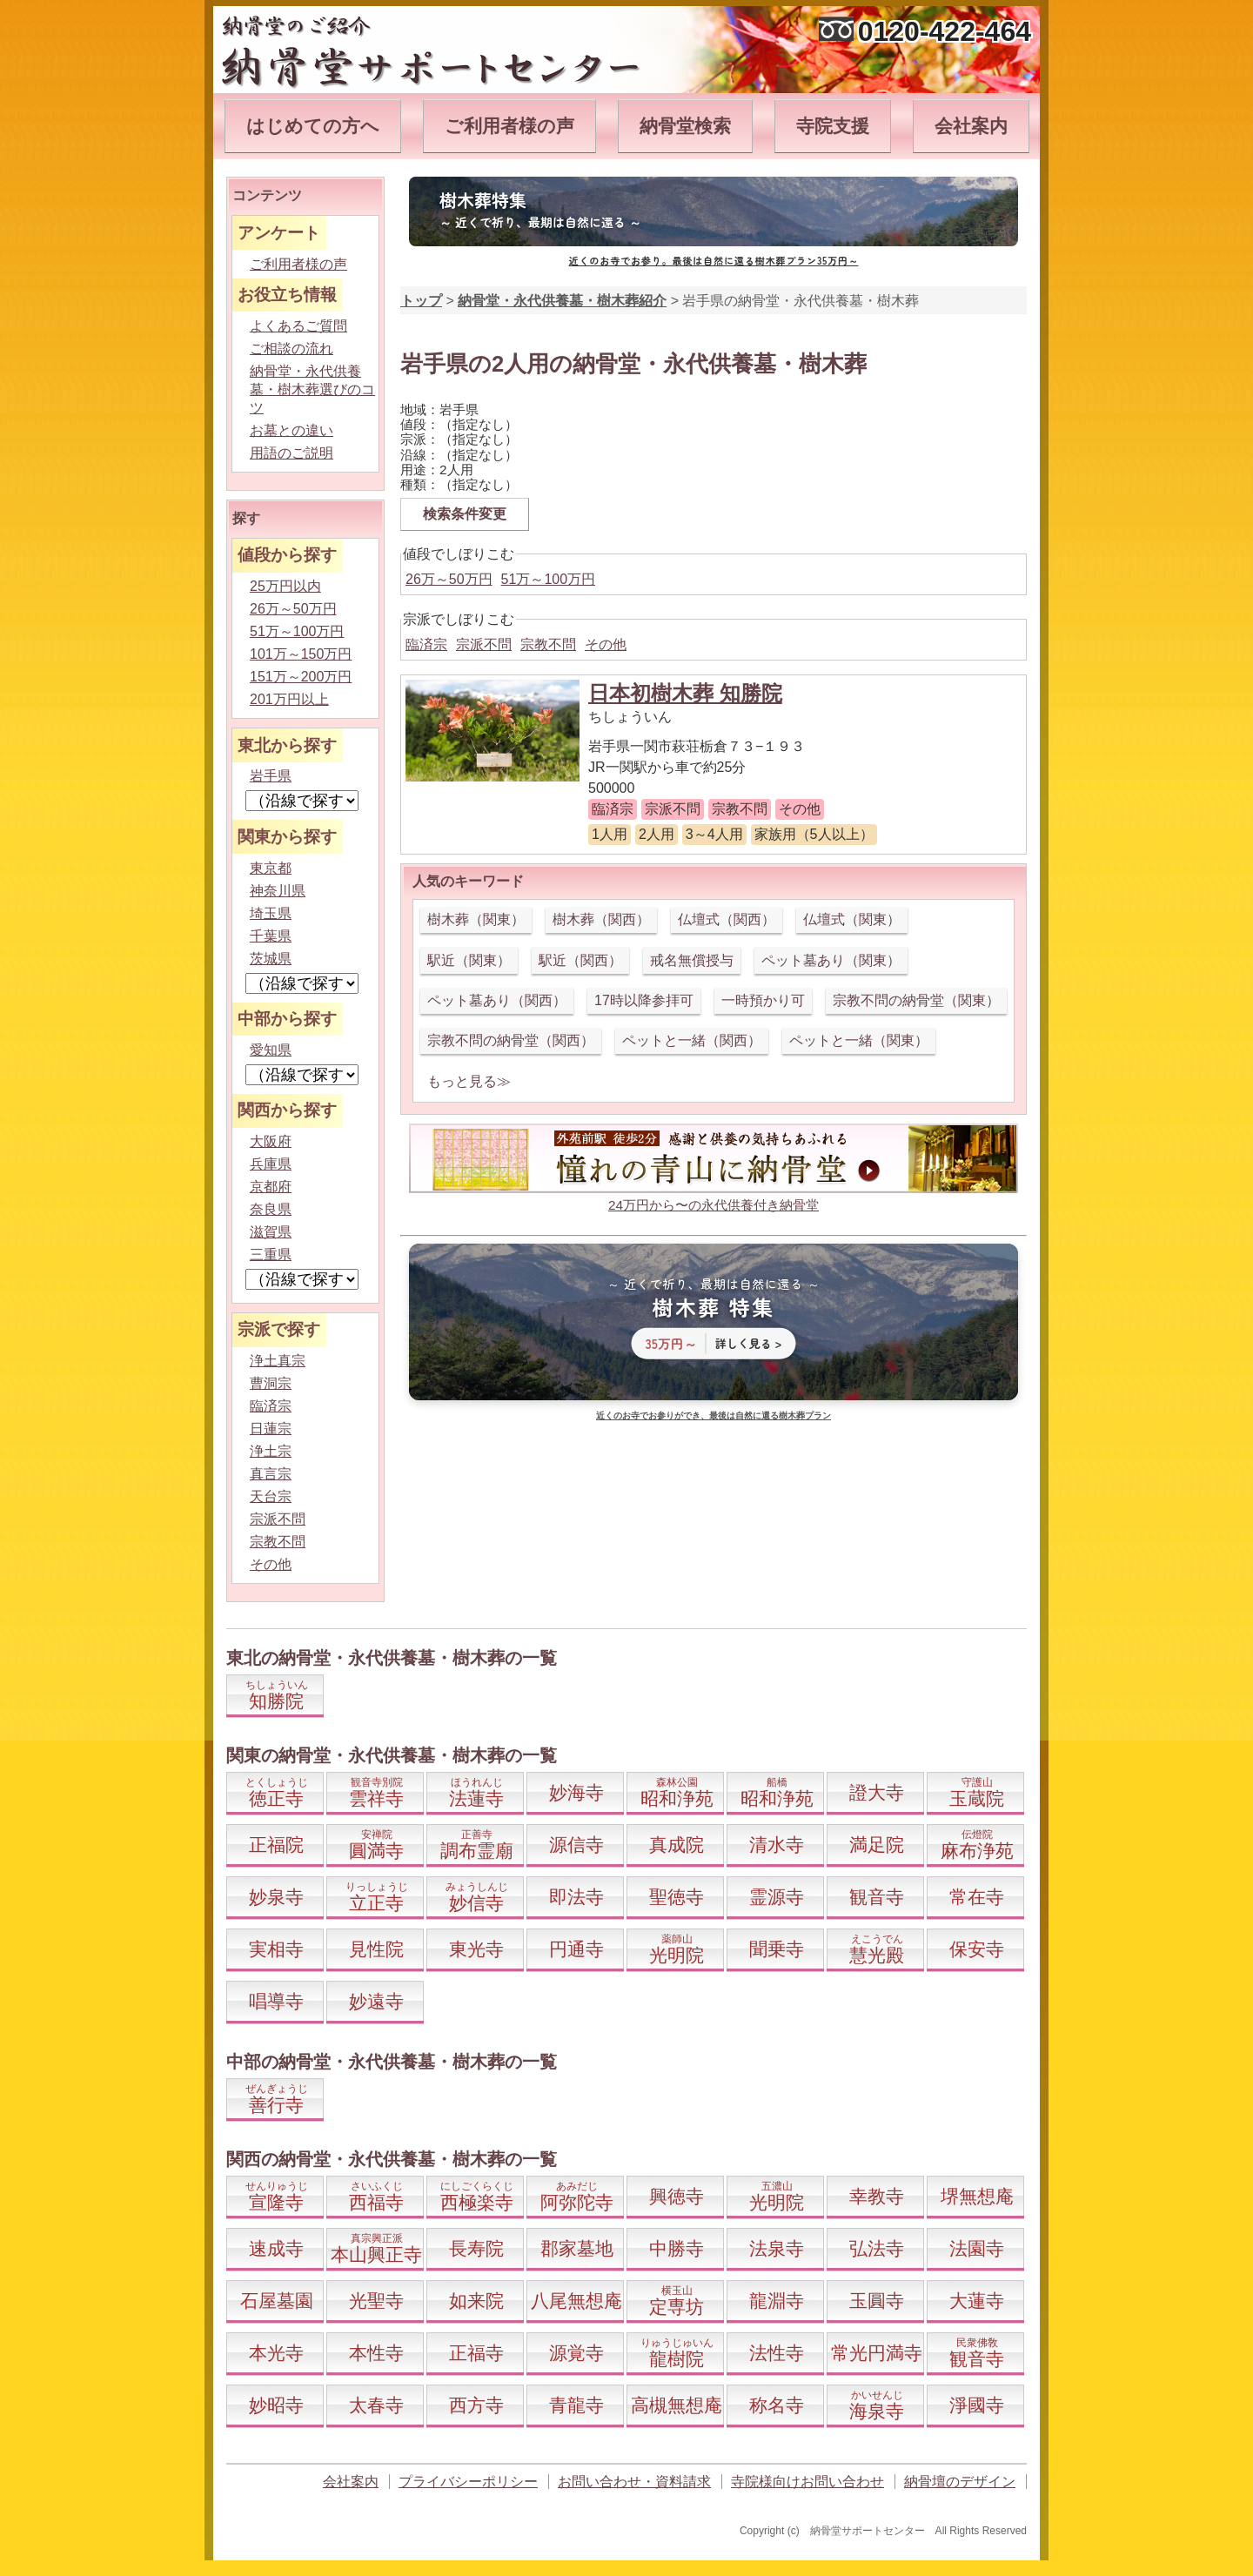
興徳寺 (676, 2196)
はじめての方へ (312, 126)
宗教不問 (548, 644)
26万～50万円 (448, 579)
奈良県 (270, 1209)
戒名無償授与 (692, 960)
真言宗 (270, 1473)
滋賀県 (270, 1231)
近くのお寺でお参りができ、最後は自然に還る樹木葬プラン (713, 1415)
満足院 (876, 1845)
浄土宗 (270, 1451)
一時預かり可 (763, 1000)
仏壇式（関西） (726, 919)
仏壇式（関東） (852, 919)
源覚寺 (576, 2353)
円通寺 (576, 1949)
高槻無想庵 (676, 2405)
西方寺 (476, 2405)
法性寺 (776, 2353)
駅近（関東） (469, 960)
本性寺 (376, 2353)
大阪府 (270, 1141)
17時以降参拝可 (644, 1000)
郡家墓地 (576, 2248)
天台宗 (270, 1496)
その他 (605, 644)
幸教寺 (876, 2196)
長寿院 (476, 2248)
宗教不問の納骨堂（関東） (916, 1000)
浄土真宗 (277, 1360)
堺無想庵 (977, 2196)
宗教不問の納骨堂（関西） (510, 1040)
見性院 (376, 1949)
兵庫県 (270, 1164)
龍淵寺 (776, 2301)
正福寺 (476, 2353)
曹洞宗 (270, 1383)
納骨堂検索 (685, 126)
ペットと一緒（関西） (691, 1040)
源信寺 (576, 1845)
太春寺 (376, 2405)
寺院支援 (832, 126)
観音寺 (876, 1897)
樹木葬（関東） (476, 919)
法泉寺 (776, 2248)
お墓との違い (291, 430)
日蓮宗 (270, 1428)
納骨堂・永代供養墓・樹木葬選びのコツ (312, 389)
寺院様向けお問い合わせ (807, 2481)
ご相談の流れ (291, 348)
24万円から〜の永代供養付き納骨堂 (713, 1204)
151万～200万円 (301, 676)
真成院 (676, 1845)
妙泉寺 (276, 1897)
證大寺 (876, 1792)
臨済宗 (426, 644)
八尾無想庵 (576, 2301)
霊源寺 (776, 1897)
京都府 (270, 1186)
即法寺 (576, 1897)
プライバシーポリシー (468, 2481)
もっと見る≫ (469, 1081)
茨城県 (270, 958)
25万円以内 (285, 586)
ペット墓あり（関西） (496, 1000)
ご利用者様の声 (509, 126)
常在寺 (976, 1897)
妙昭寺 (276, 2405)
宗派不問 (484, 644)
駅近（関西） (580, 960)
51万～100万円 (548, 579)
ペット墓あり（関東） (831, 960)
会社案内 (971, 126)
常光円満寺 (876, 2353)
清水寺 (776, 1845)
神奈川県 (277, 890)
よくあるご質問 (298, 326)
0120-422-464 (944, 31)
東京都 (270, 868)
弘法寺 (876, 2248)
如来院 (476, 2301)
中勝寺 (676, 2248)
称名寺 (776, 2405)
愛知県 (270, 1050)
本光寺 (276, 2353)
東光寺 (476, 1949)
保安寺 (976, 1949)
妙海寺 (576, 1792)
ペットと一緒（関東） (858, 1040)
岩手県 (270, 775)
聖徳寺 (676, 1897)
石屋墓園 (276, 2301)
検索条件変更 (464, 513)
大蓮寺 (976, 2301)
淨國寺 (976, 2405)
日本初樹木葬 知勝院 (685, 693)
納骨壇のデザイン (959, 2481)
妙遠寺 (376, 2001)
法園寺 (976, 2248)
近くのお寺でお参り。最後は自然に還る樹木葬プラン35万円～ (714, 260)
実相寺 (276, 1949)
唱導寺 (276, 2001)
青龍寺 (576, 2405)
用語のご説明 (291, 453)
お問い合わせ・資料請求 (634, 2481)
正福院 (276, 1845)
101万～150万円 (301, 654)
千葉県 (270, 936)
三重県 (270, 1254)
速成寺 (276, 2248)
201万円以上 (289, 699)
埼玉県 (270, 913)
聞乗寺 (776, 1949)
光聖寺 (376, 2301)
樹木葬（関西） (601, 919)
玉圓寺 (876, 2301)
